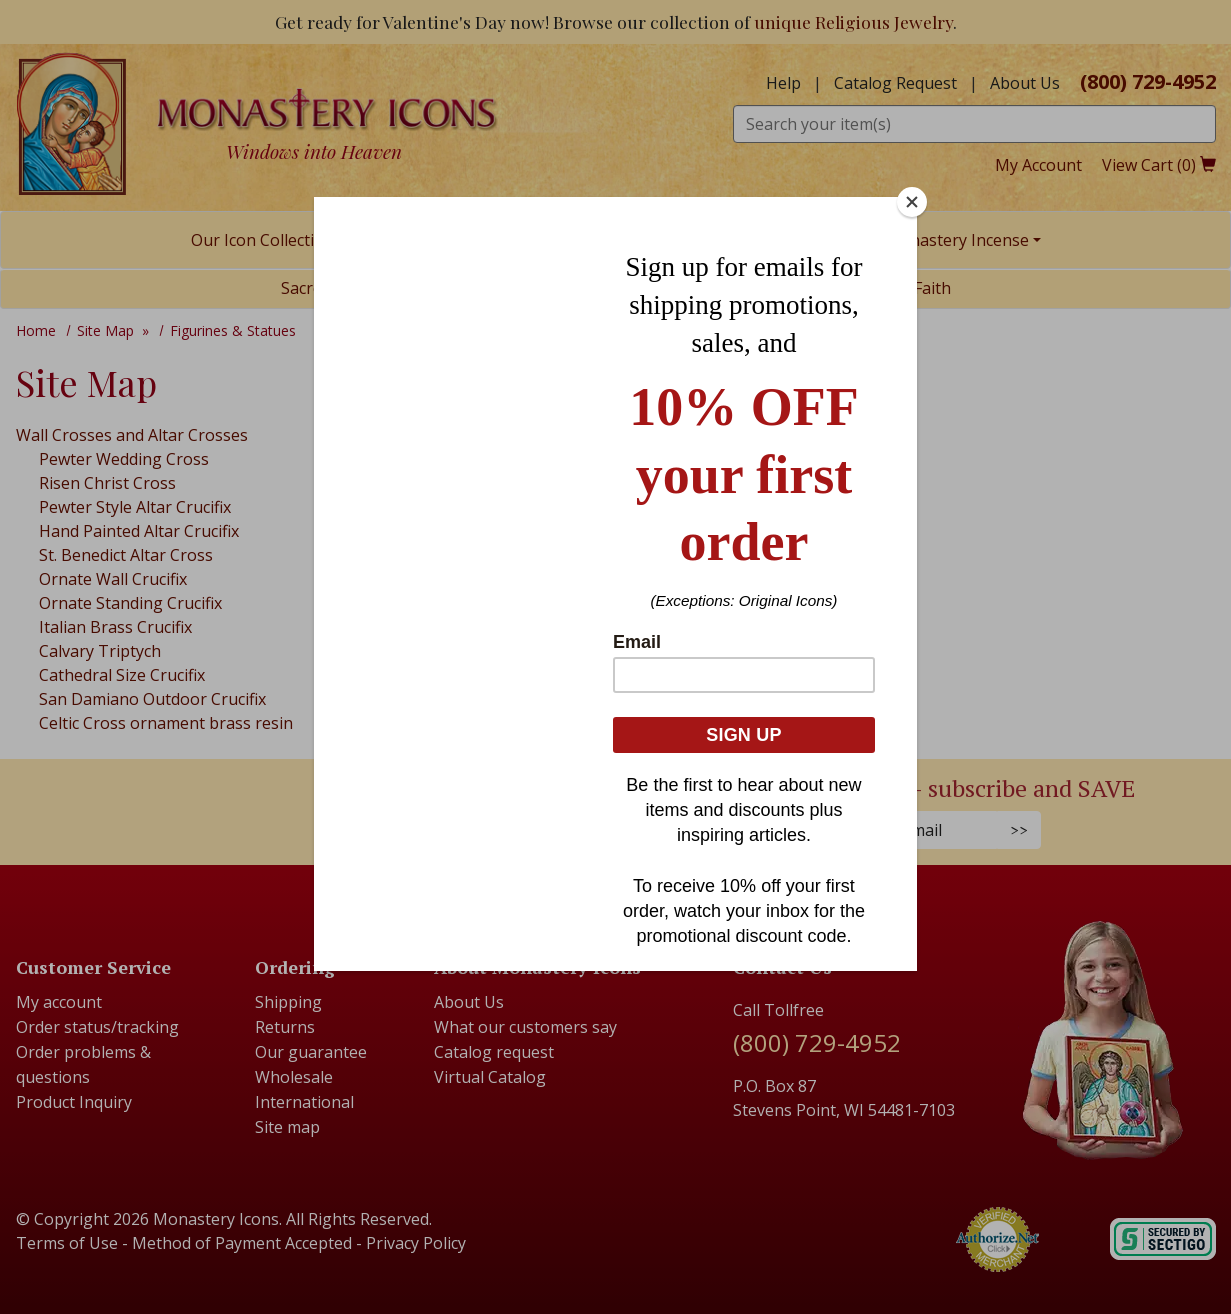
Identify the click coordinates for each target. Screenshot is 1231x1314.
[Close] (912, 202)
